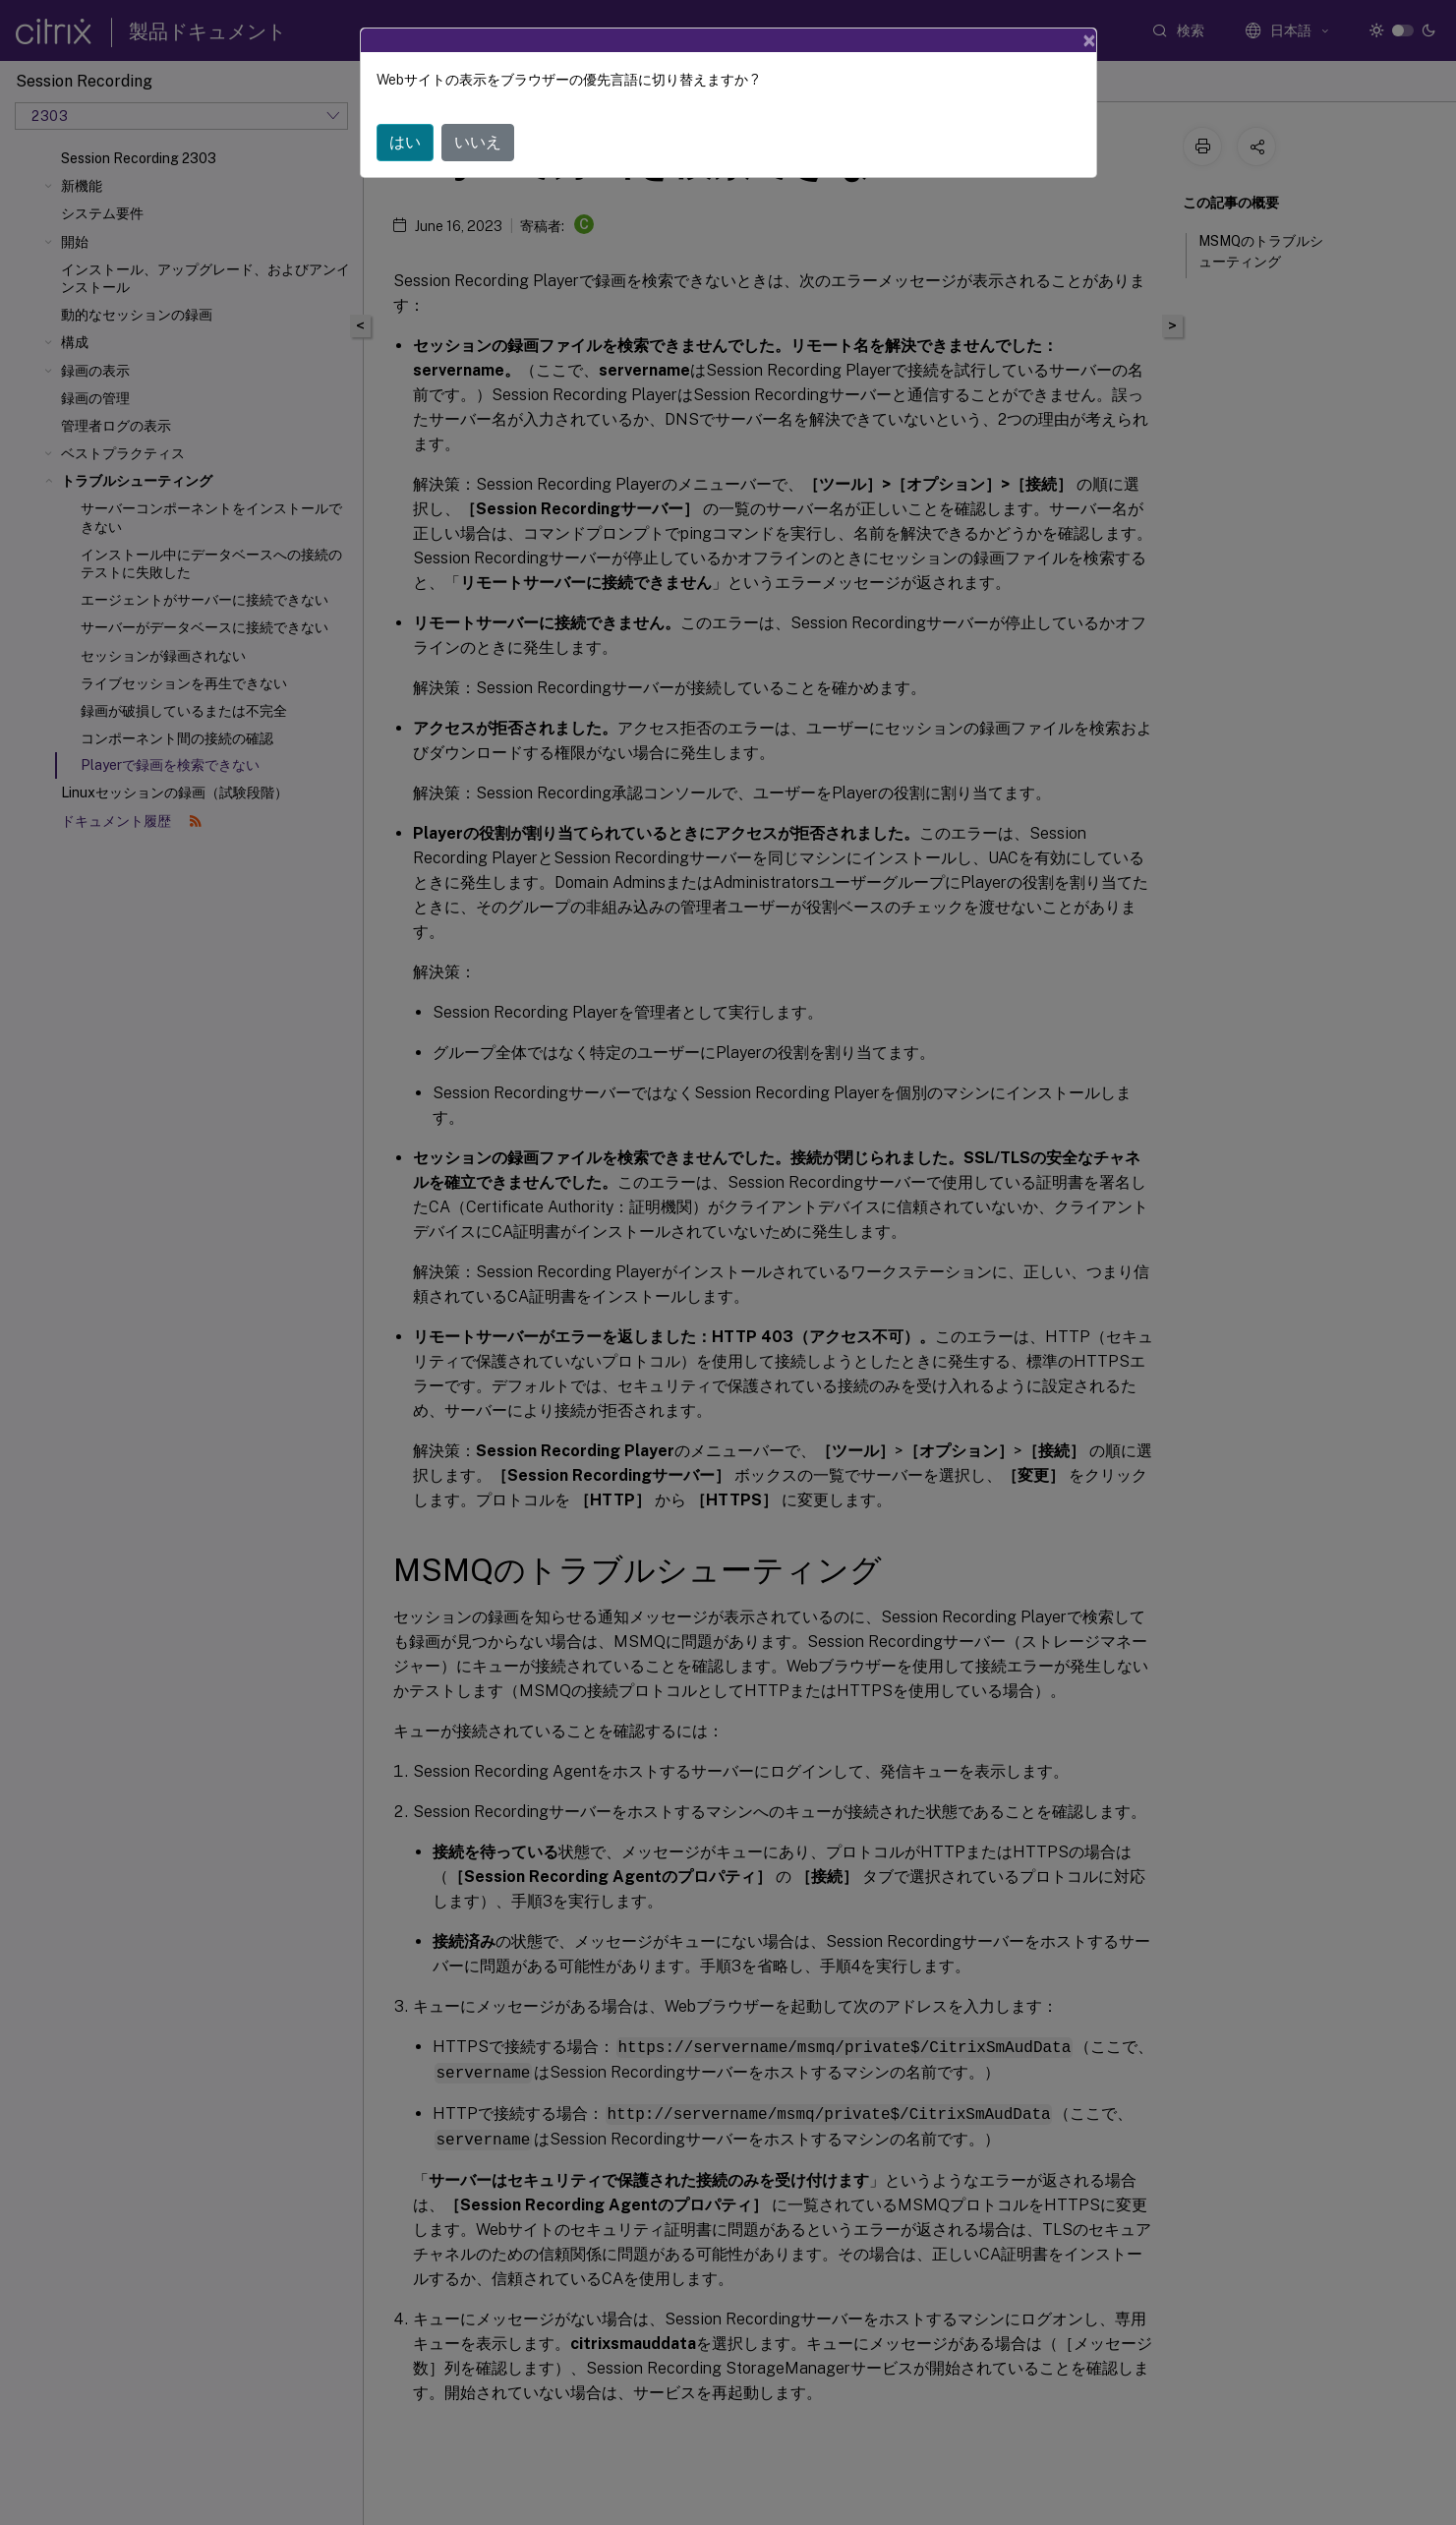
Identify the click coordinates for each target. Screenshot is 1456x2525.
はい (405, 142)
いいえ (477, 142)
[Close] (1089, 40)
